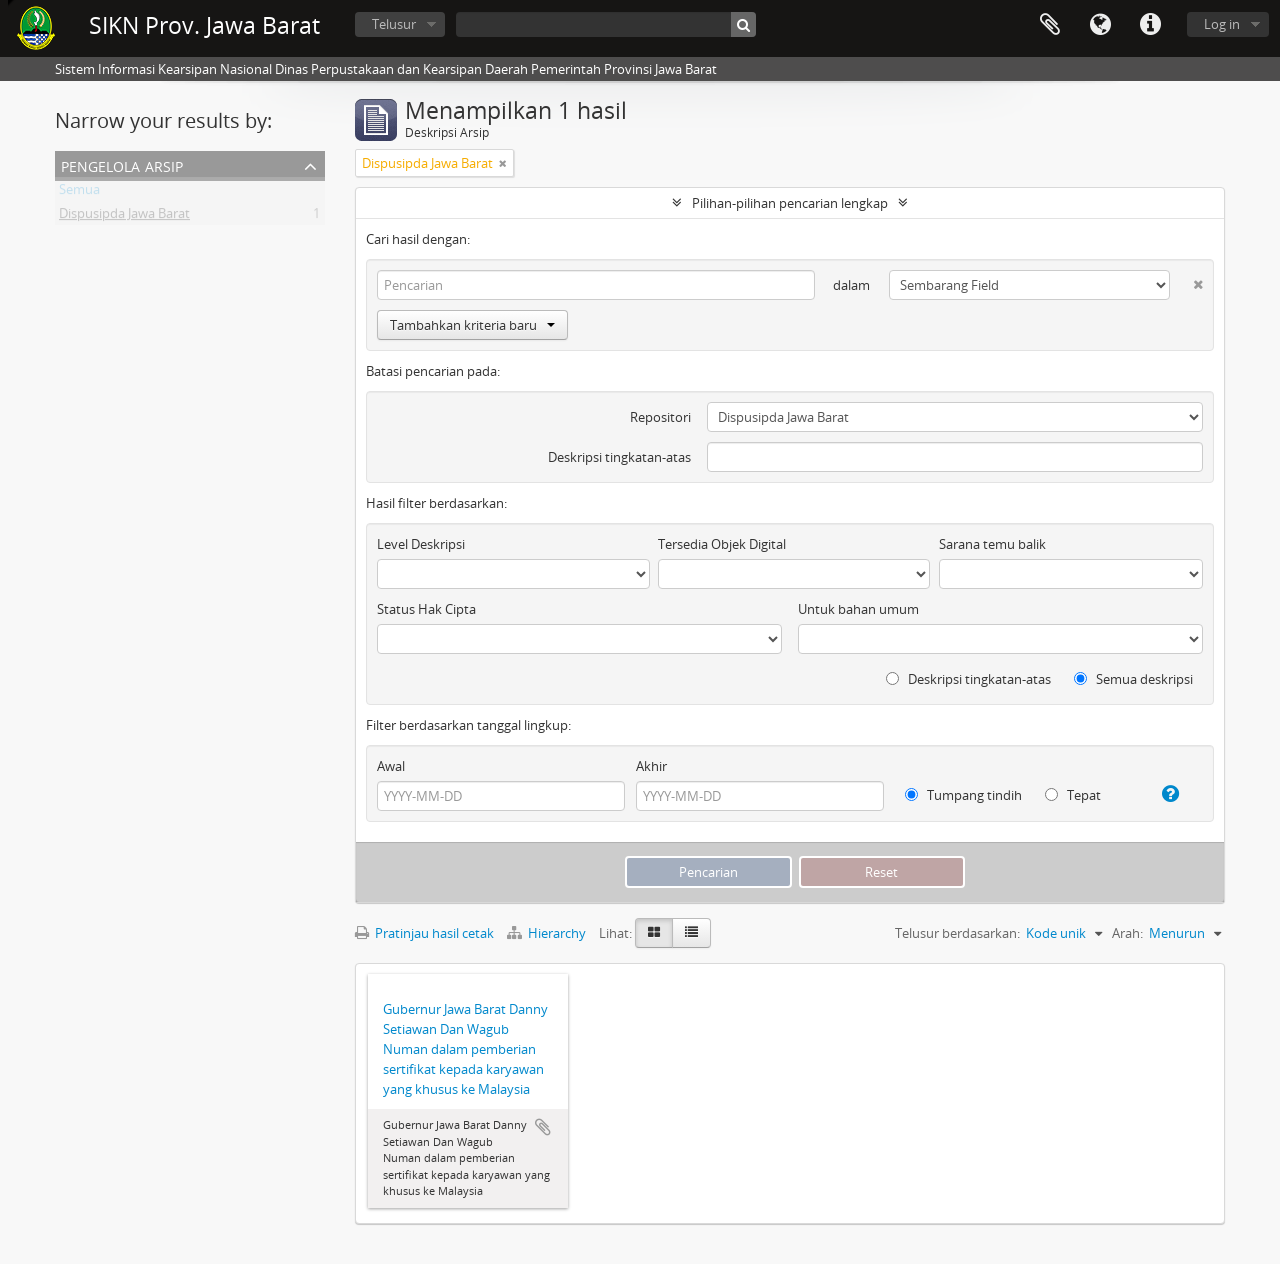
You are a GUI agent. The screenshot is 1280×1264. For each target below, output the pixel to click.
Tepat (1073, 795)
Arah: (1127, 933)
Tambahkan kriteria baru (472, 325)
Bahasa (1100, 25)
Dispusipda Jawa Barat (124, 217)
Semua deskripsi (1133, 679)
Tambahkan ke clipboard (543, 1127)
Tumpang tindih (963, 795)
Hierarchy (548, 933)
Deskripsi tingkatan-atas (619, 457)
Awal (391, 766)
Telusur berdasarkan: (957, 933)
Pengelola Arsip (122, 164)
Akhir (651, 766)
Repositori (660, 417)
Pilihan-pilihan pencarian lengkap (790, 203)
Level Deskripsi (421, 544)
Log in (1222, 24)
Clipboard (1050, 25)
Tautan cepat (1150, 25)
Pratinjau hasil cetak (424, 933)
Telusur (394, 24)
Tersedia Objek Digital (722, 544)
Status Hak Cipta (426, 609)
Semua (79, 193)
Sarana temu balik (992, 544)
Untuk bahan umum (858, 609)
